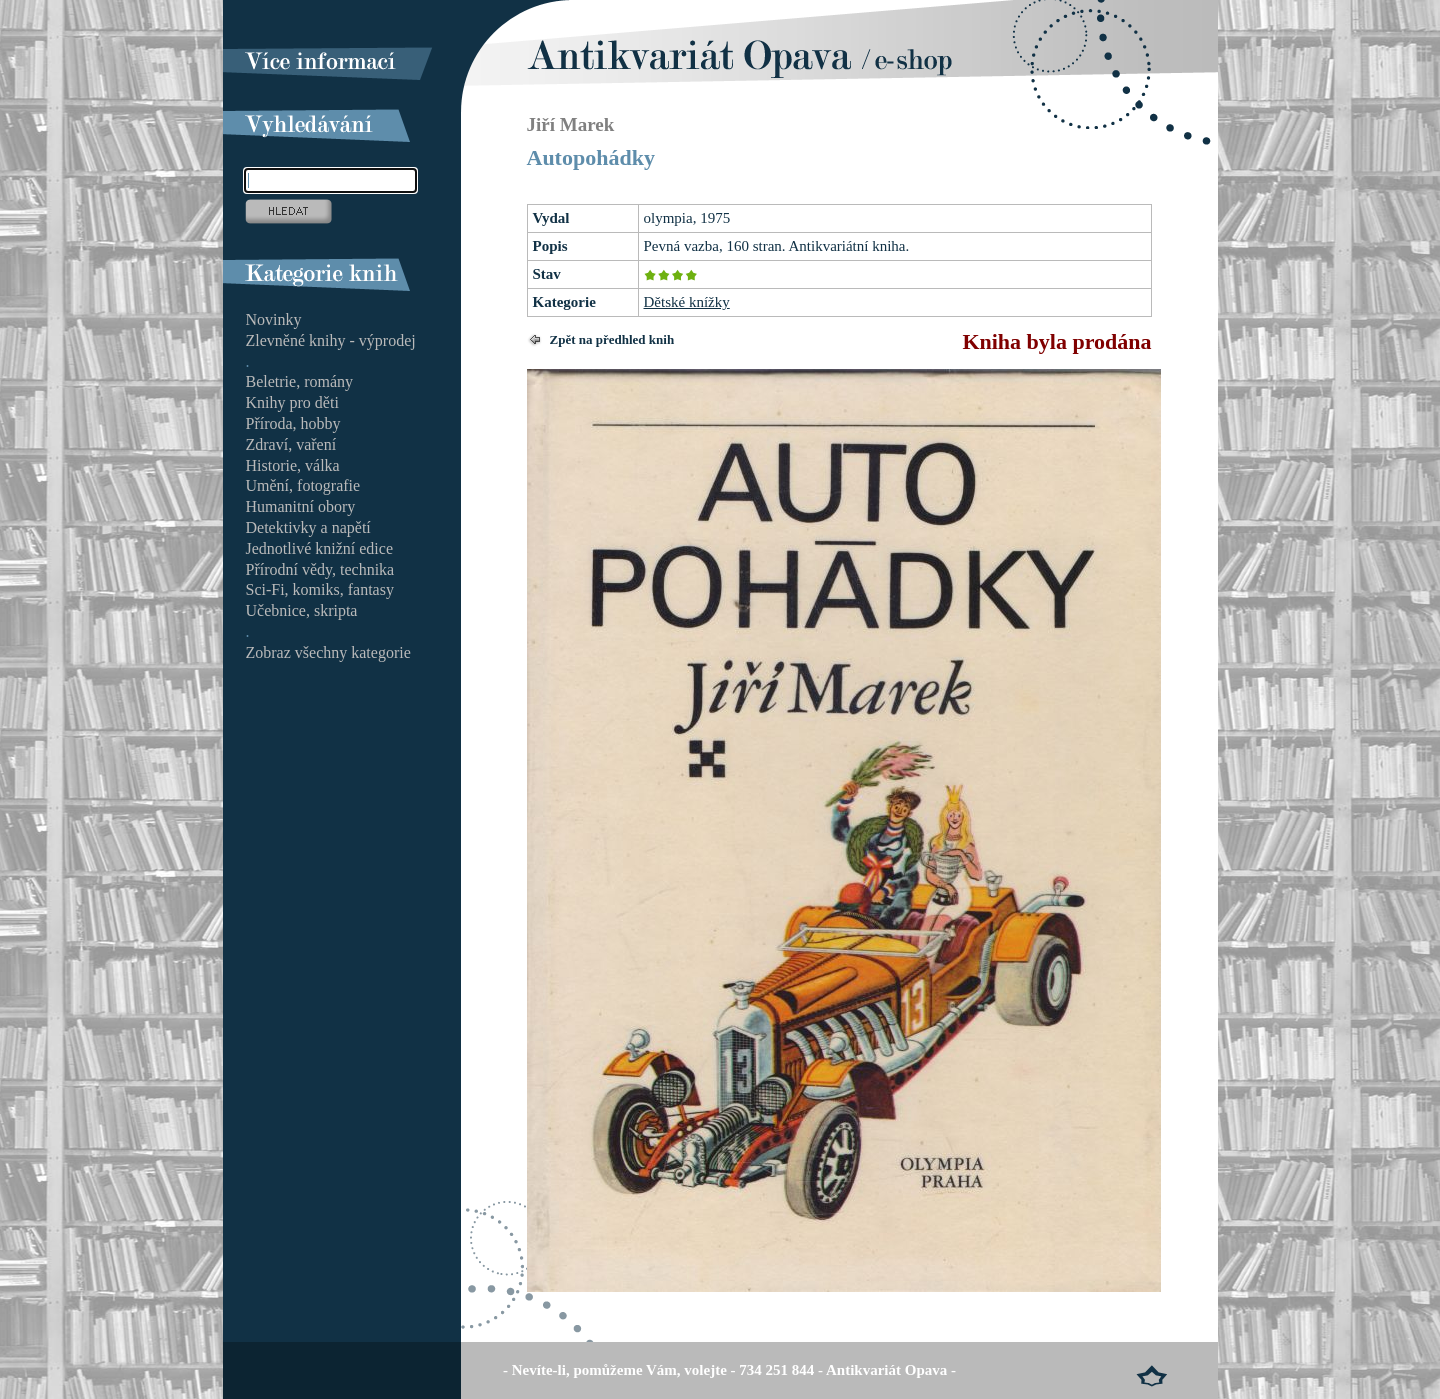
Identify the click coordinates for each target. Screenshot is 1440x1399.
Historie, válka (293, 465)
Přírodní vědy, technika (320, 569)
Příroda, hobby (293, 423)
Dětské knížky (687, 302)
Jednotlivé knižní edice (320, 548)
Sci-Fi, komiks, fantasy (320, 589)
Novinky (274, 319)
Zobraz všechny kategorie (328, 652)
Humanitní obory (301, 506)
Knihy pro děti (292, 402)
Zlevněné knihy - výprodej (331, 340)
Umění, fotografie (303, 485)
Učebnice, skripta (302, 610)
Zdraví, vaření (291, 444)
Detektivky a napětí (308, 527)
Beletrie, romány (300, 381)
